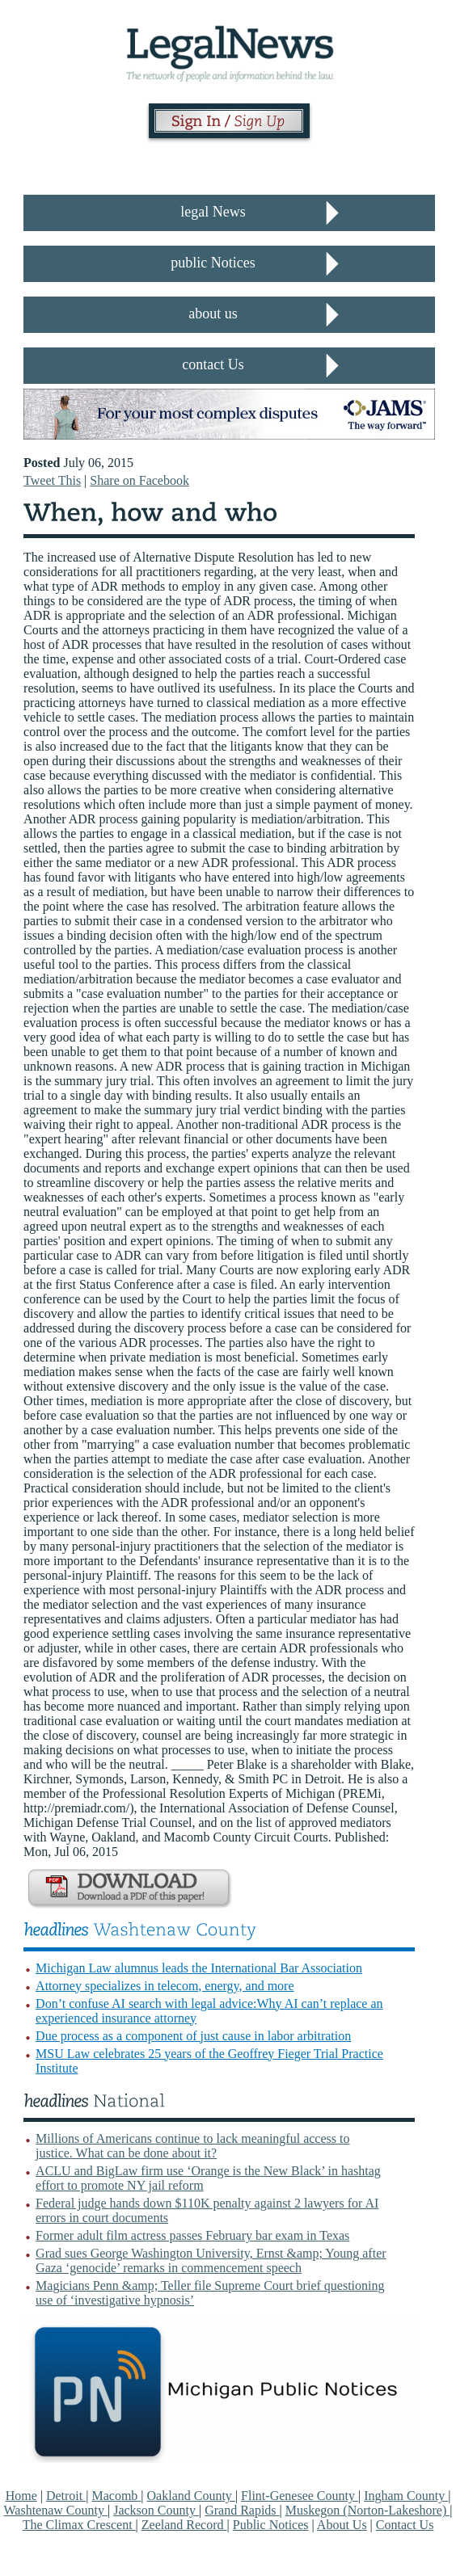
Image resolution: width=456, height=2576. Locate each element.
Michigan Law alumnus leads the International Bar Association (199, 1968)
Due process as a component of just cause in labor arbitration (193, 2036)
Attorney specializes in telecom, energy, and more (164, 1986)
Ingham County (406, 2495)
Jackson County (156, 2510)
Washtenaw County (56, 2510)
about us (213, 313)
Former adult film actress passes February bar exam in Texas (192, 2235)
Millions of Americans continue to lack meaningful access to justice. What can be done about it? (192, 2146)
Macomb (116, 2495)
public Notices (213, 263)
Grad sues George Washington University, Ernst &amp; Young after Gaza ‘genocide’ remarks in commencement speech (211, 2260)
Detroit (66, 2495)
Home (21, 2495)
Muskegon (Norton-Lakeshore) (367, 2510)
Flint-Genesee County (299, 2495)
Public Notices (271, 2525)
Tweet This (52, 480)
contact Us (212, 364)
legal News (212, 212)
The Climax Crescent (79, 2525)
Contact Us (405, 2525)
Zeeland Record (184, 2525)
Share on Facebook (139, 480)
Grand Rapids (242, 2510)
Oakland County (191, 2495)
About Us (342, 2525)
